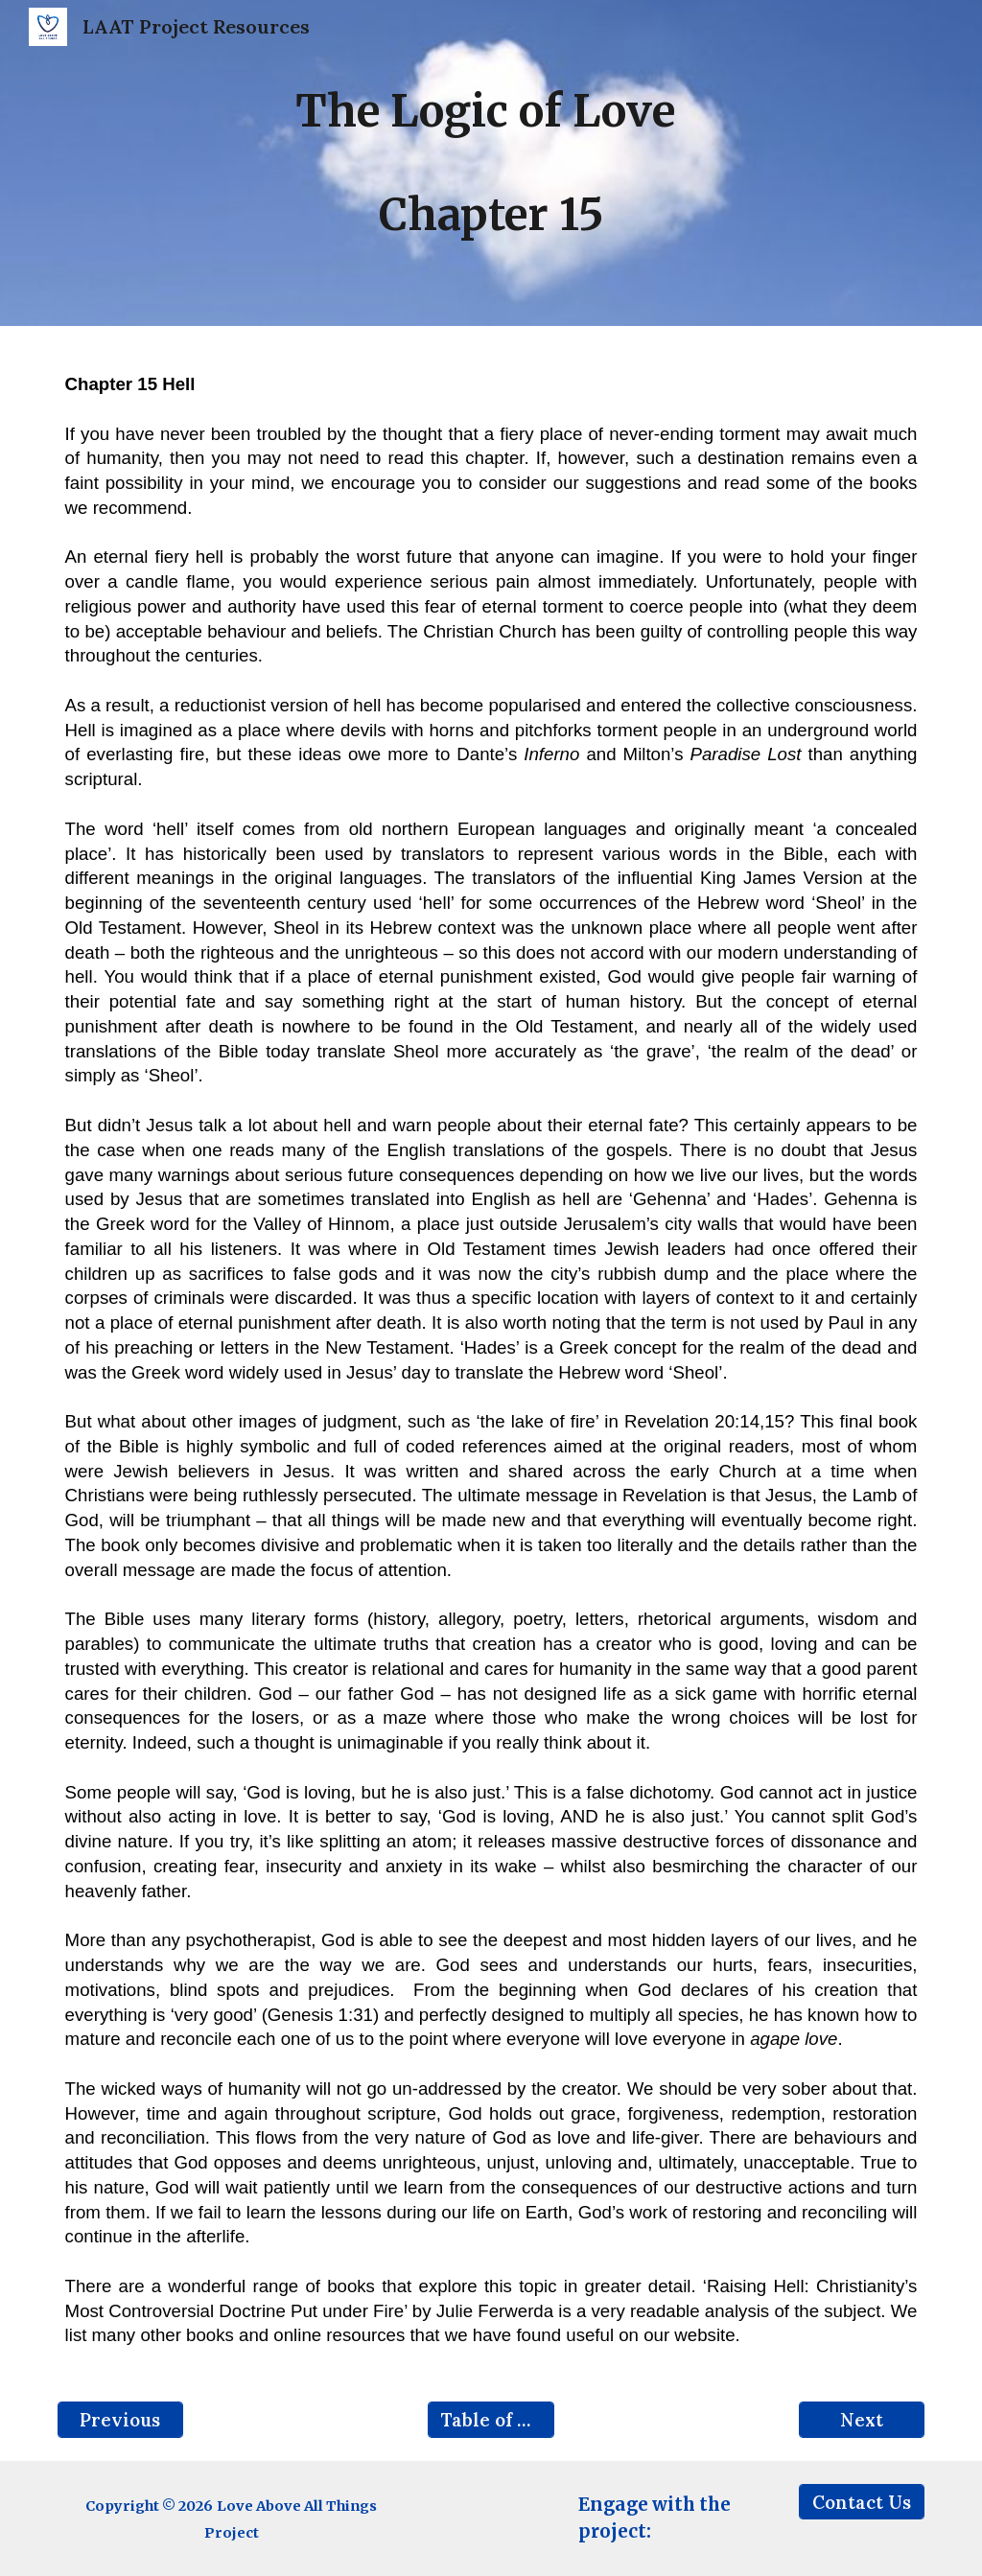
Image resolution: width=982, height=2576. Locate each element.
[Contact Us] (862, 2501)
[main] (490, 163)
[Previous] (120, 2419)
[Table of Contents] (490, 2419)
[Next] (862, 2419)
